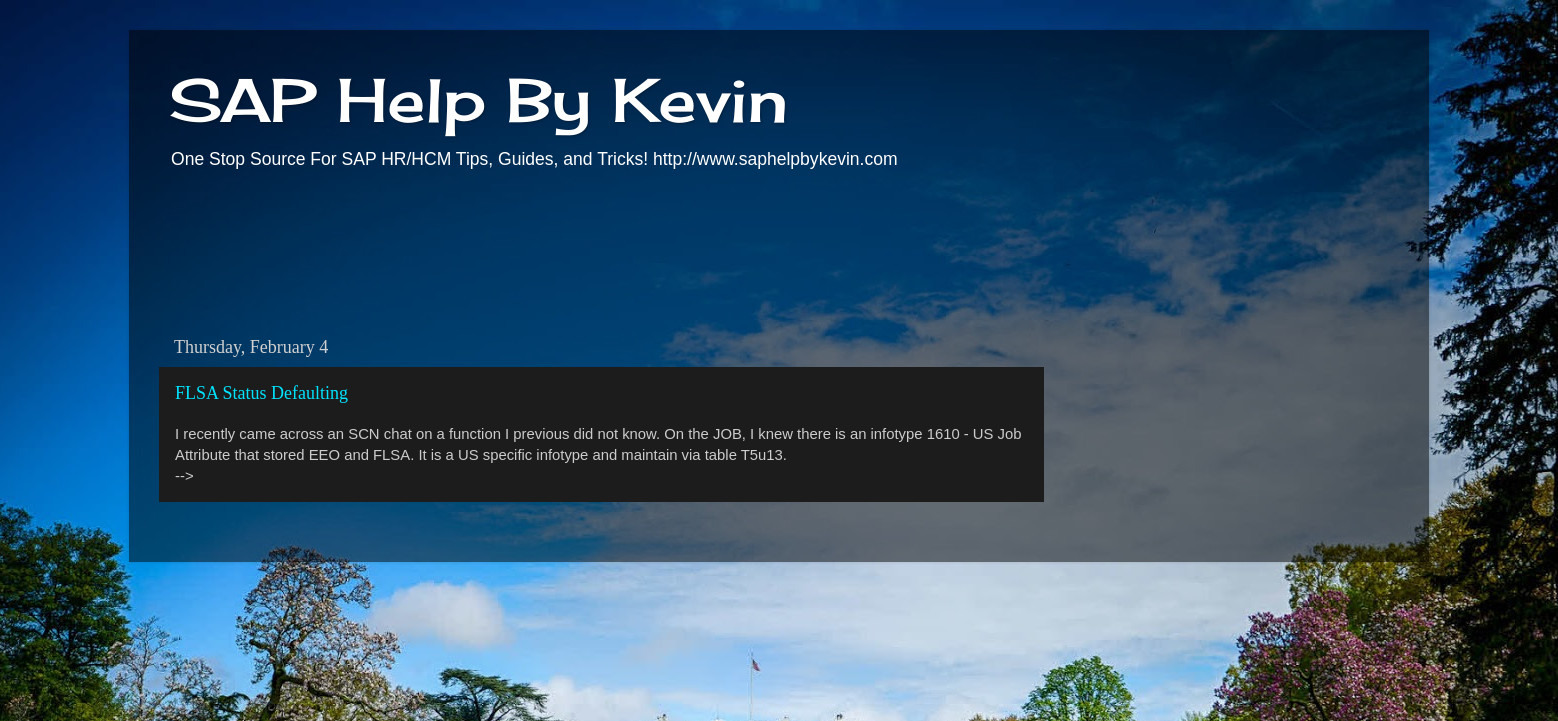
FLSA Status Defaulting (261, 393)
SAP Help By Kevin (478, 99)
